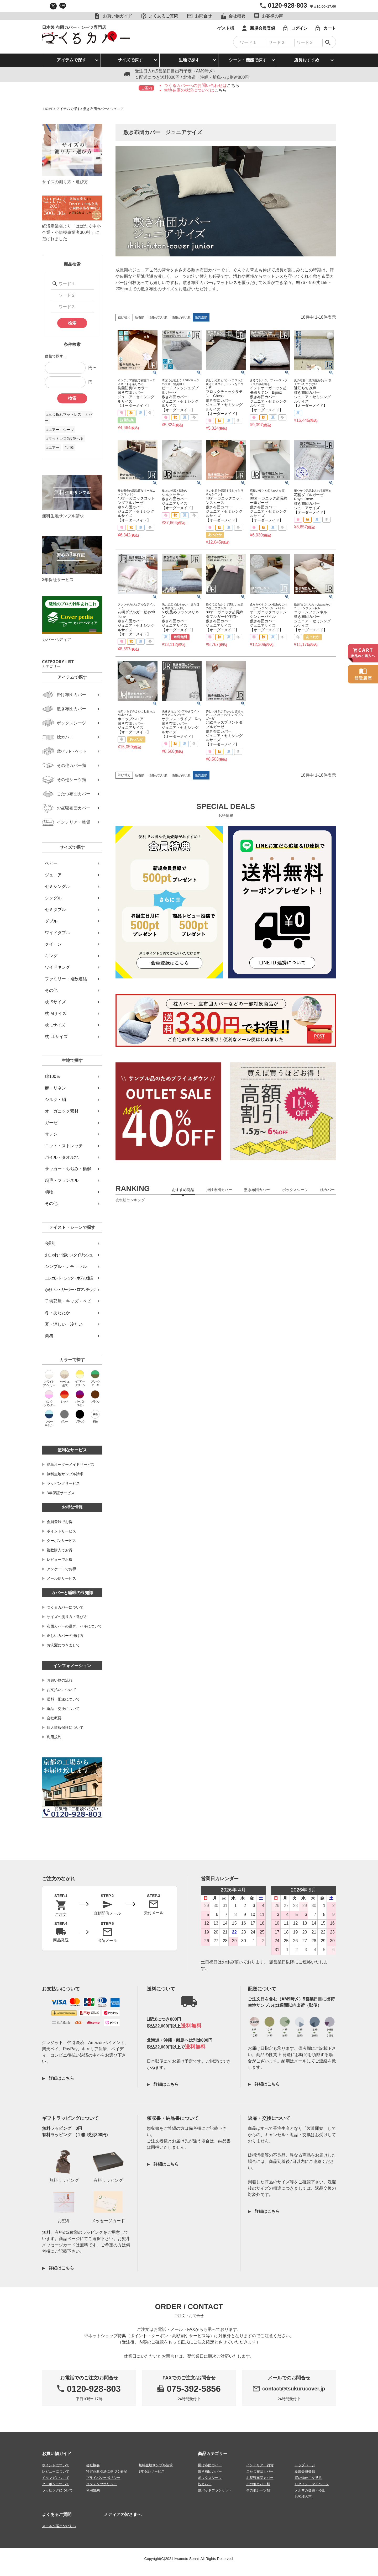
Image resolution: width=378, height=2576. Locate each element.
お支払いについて (61, 1690)
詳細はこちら (61, 2078)
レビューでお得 (59, 1559)
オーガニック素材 (61, 1111)
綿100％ (52, 1076)
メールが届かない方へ (59, 2526)
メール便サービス (61, 1578)
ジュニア (53, 875)
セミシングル (57, 886)
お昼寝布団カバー (260, 2478)
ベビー (51, 863)
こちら (233, 85)
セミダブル (55, 909)
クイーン (53, 944)
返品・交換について (63, 1708)
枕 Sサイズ (55, 1002)
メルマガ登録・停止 (310, 2490)
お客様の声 (303, 2497)
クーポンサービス (61, 1541)
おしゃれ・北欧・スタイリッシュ (68, 1255)
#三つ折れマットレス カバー (68, 417)
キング (51, 956)
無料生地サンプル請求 (65, 1474)
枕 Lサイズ (55, 1025)
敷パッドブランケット (215, 2490)
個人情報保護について (65, 1727)
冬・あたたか (57, 1312)
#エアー (52, 447)
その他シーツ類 (258, 2490)
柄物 (49, 1192)
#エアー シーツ (60, 430)
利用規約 (54, 1737)
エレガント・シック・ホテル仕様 (68, 1278)
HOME (48, 109)
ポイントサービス (61, 1531)
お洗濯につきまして (63, 1645)
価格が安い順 (158, 317)
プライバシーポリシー (103, 2478)
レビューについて (55, 2471)
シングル (53, 898)
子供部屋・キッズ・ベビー (70, 1301)
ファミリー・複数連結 (66, 979)
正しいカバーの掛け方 (65, 1636)
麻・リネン (55, 1088)
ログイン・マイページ (312, 2484)
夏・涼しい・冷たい (64, 1324)
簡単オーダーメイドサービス (70, 1464)
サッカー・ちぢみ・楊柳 (68, 1169)
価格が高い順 (181, 317)
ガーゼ (51, 1122)
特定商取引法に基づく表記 (106, 2471)
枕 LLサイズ (56, 1036)
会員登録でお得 (59, 1522)
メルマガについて (55, 2478)
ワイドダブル (57, 932)
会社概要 (54, 1718)
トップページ (305, 2465)
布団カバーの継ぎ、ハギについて (74, 1626)
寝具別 (49, 1243)
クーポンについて (55, 2484)
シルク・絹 (55, 1099)
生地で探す (189, 60)
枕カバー (205, 2484)
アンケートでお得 (61, 1569)
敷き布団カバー (95, 109)
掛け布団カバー (210, 2465)
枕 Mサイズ (55, 1013)
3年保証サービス (61, 1493)
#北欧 (69, 447)
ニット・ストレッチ (64, 1146)
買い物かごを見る (308, 2478)
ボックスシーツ (210, 2478)
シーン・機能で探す (248, 60)
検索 (72, 323)
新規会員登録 (305, 2471)
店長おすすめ (306, 60)
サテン (51, 1134)
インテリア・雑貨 (260, 2465)
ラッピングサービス (63, 1483)
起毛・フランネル (61, 1180)
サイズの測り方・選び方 (67, 1617)
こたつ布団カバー (260, 2471)
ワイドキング (57, 967)
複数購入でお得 (59, 1550)
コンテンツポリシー (101, 2484)
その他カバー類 (258, 2484)
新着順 (139, 317)
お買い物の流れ (59, 1680)
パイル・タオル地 (61, 1157)
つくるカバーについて (65, 1607)
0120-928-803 (287, 5)
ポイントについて (55, 2465)
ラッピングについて (57, 2490)
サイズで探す (130, 60)
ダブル (51, 921)
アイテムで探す (71, 60)
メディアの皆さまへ (122, 2514)
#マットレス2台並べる (64, 438)
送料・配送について (63, 1699)
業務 (49, 1336)
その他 (51, 990)
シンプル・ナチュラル (66, 1266)
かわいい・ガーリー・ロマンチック (70, 1289)
